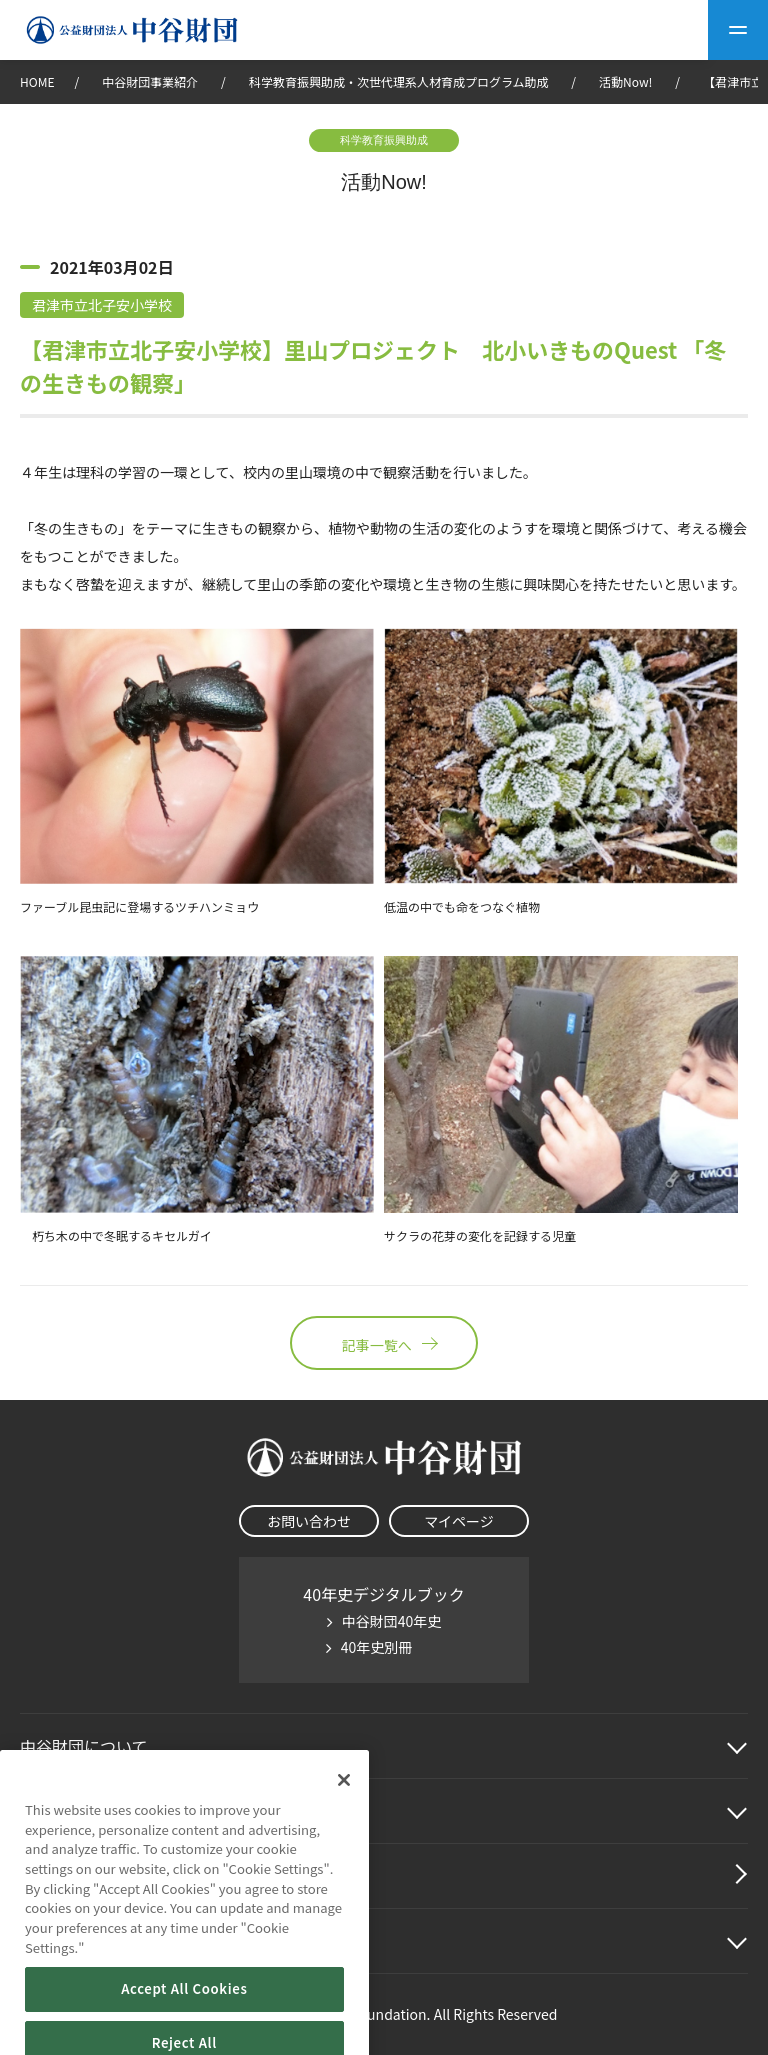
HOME (37, 81)
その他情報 (60, 1941)
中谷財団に (84, 1746)
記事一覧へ (384, 1343)
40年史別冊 (377, 1647)
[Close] (344, 1821)
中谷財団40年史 (392, 1621)
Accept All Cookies (184, 2030)
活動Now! (625, 81)
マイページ (459, 1521)
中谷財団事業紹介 (151, 81)
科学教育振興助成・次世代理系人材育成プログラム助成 (399, 81)
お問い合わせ (309, 1521)
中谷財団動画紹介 (84, 1876)
